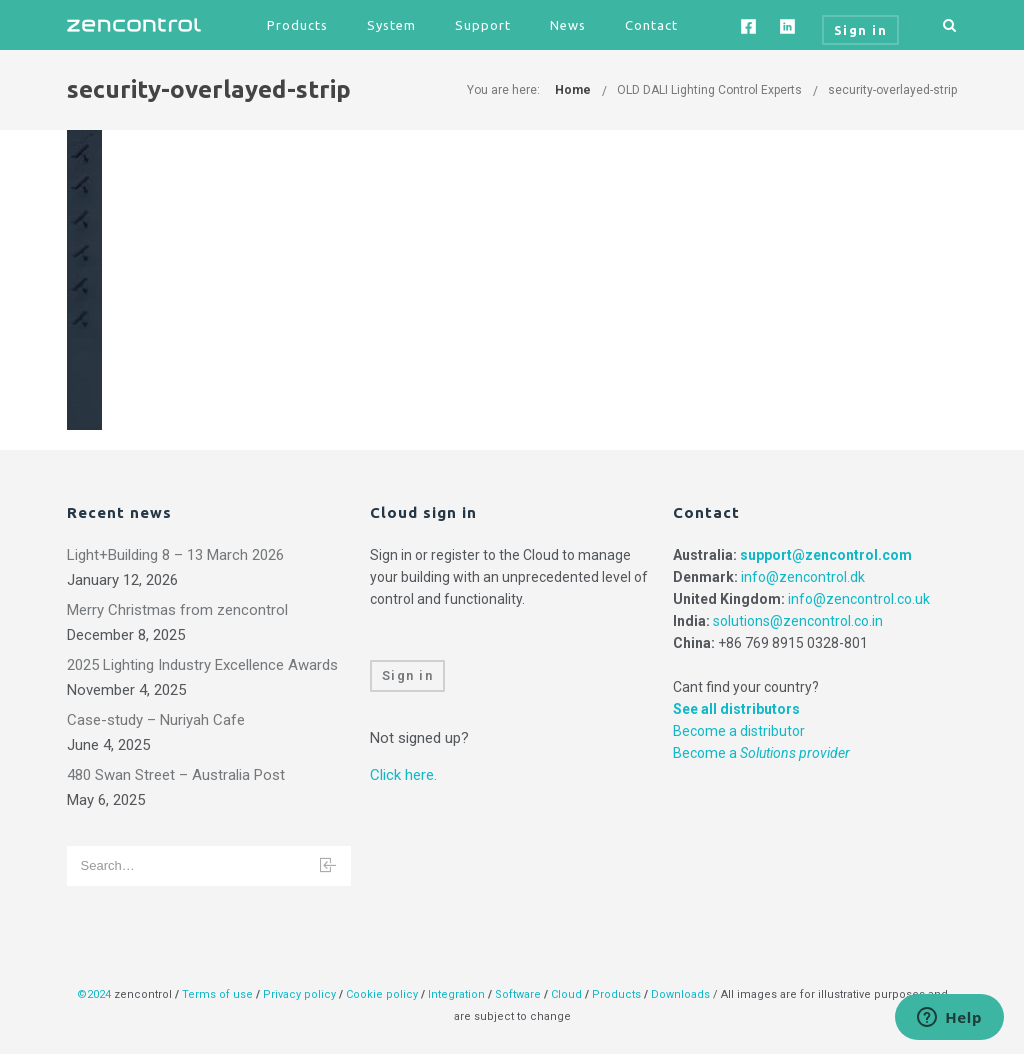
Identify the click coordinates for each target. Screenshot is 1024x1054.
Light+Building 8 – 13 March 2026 (175, 555)
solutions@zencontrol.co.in (798, 621)
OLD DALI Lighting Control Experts (709, 90)
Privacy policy (299, 994)
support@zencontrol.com (826, 555)
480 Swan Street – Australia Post (176, 775)
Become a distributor (739, 731)
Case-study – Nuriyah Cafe (156, 720)
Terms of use (217, 994)
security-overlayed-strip (892, 90)
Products (297, 25)
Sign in (408, 675)
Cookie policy (382, 994)
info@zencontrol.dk (803, 577)
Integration (456, 994)
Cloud (568, 994)
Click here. (403, 775)
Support (483, 25)
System (391, 25)
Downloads (680, 994)
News (568, 25)
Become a (761, 753)
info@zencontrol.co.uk (859, 599)
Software (518, 994)
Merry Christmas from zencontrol (177, 610)
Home (573, 90)
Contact (651, 25)
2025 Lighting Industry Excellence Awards (202, 665)
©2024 (94, 994)
